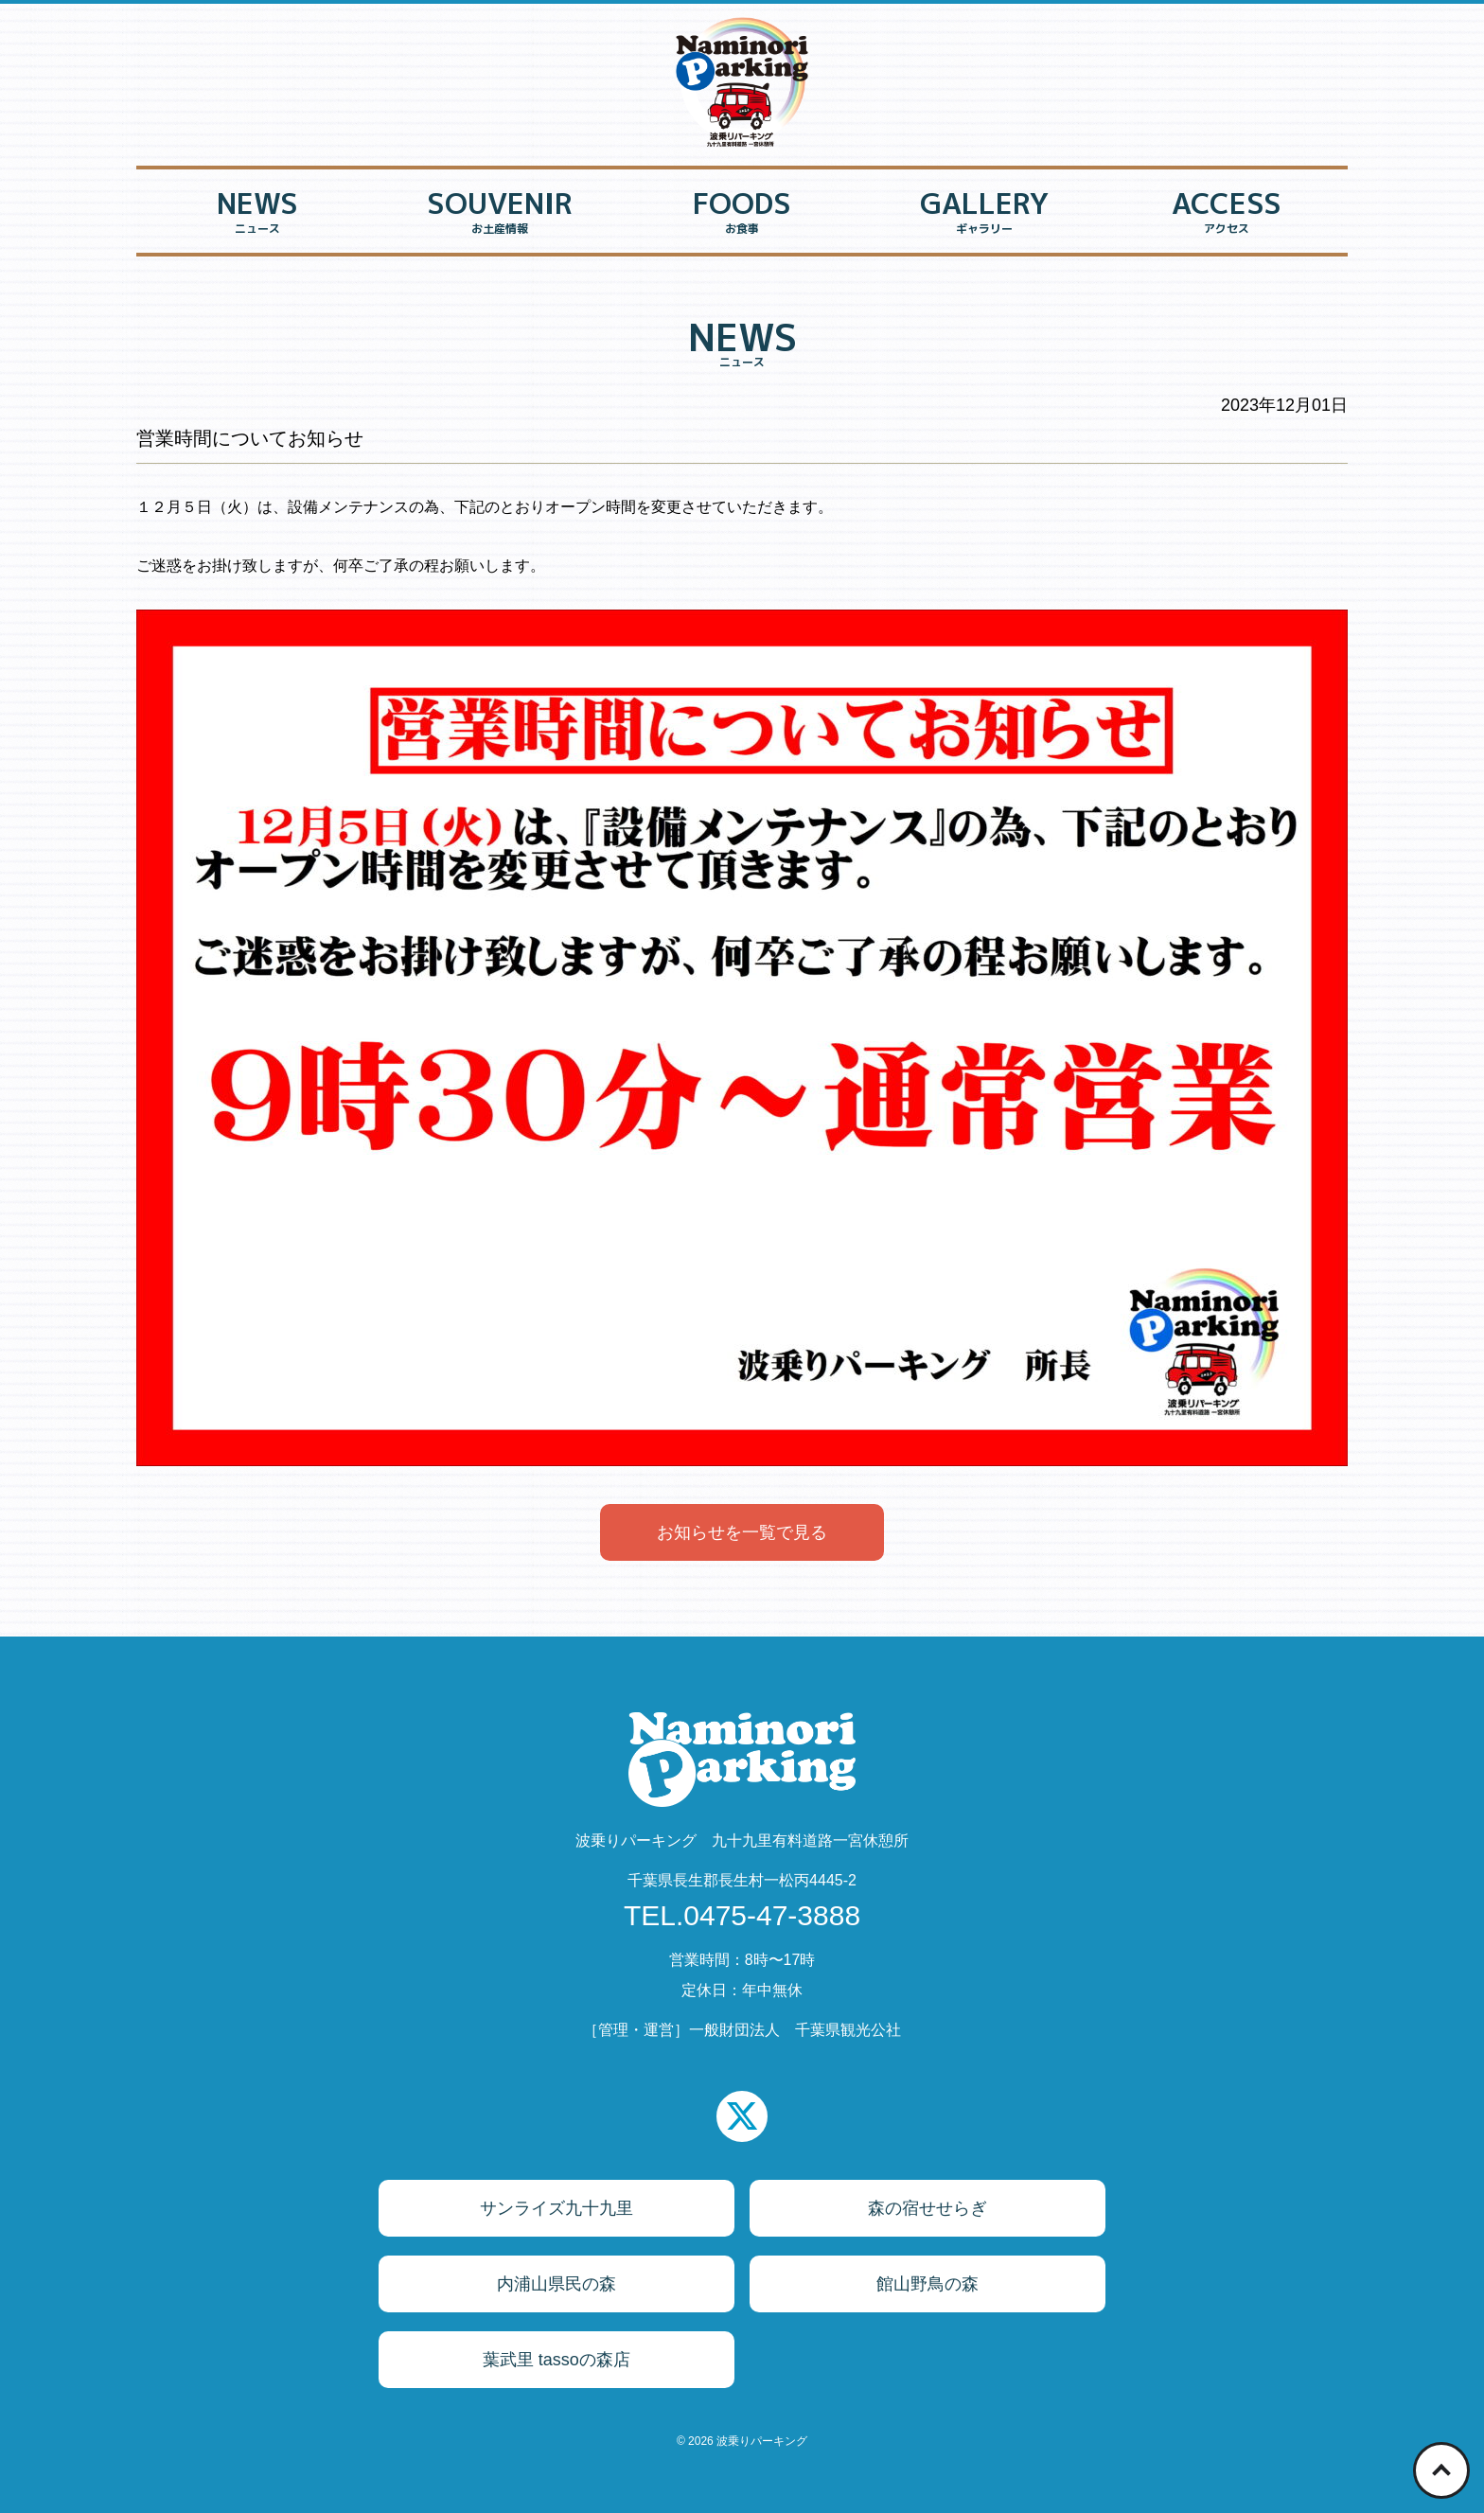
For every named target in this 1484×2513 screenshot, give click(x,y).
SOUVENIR (500, 214)
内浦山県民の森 (556, 2283)
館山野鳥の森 (927, 2283)
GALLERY (984, 214)
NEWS (257, 214)
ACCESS (1226, 214)
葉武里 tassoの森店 (556, 2359)
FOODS (742, 214)
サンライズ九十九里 (556, 2208)
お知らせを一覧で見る (742, 1532)
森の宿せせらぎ (927, 2208)
